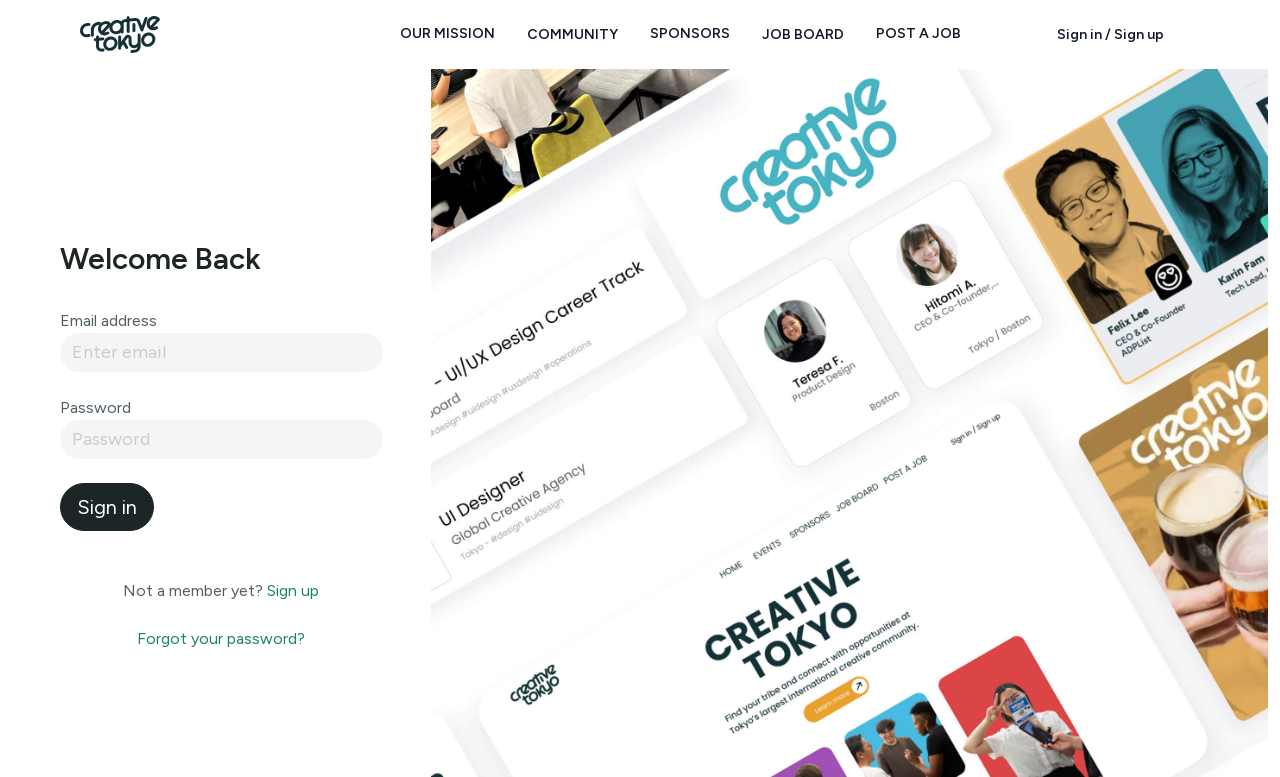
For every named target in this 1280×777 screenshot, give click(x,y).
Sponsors (690, 33)
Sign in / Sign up (1110, 34)
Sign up (293, 590)
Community (572, 34)
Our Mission (447, 33)
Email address (108, 320)
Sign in (107, 507)
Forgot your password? (221, 638)
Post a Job (918, 33)
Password (95, 407)
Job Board (803, 34)
